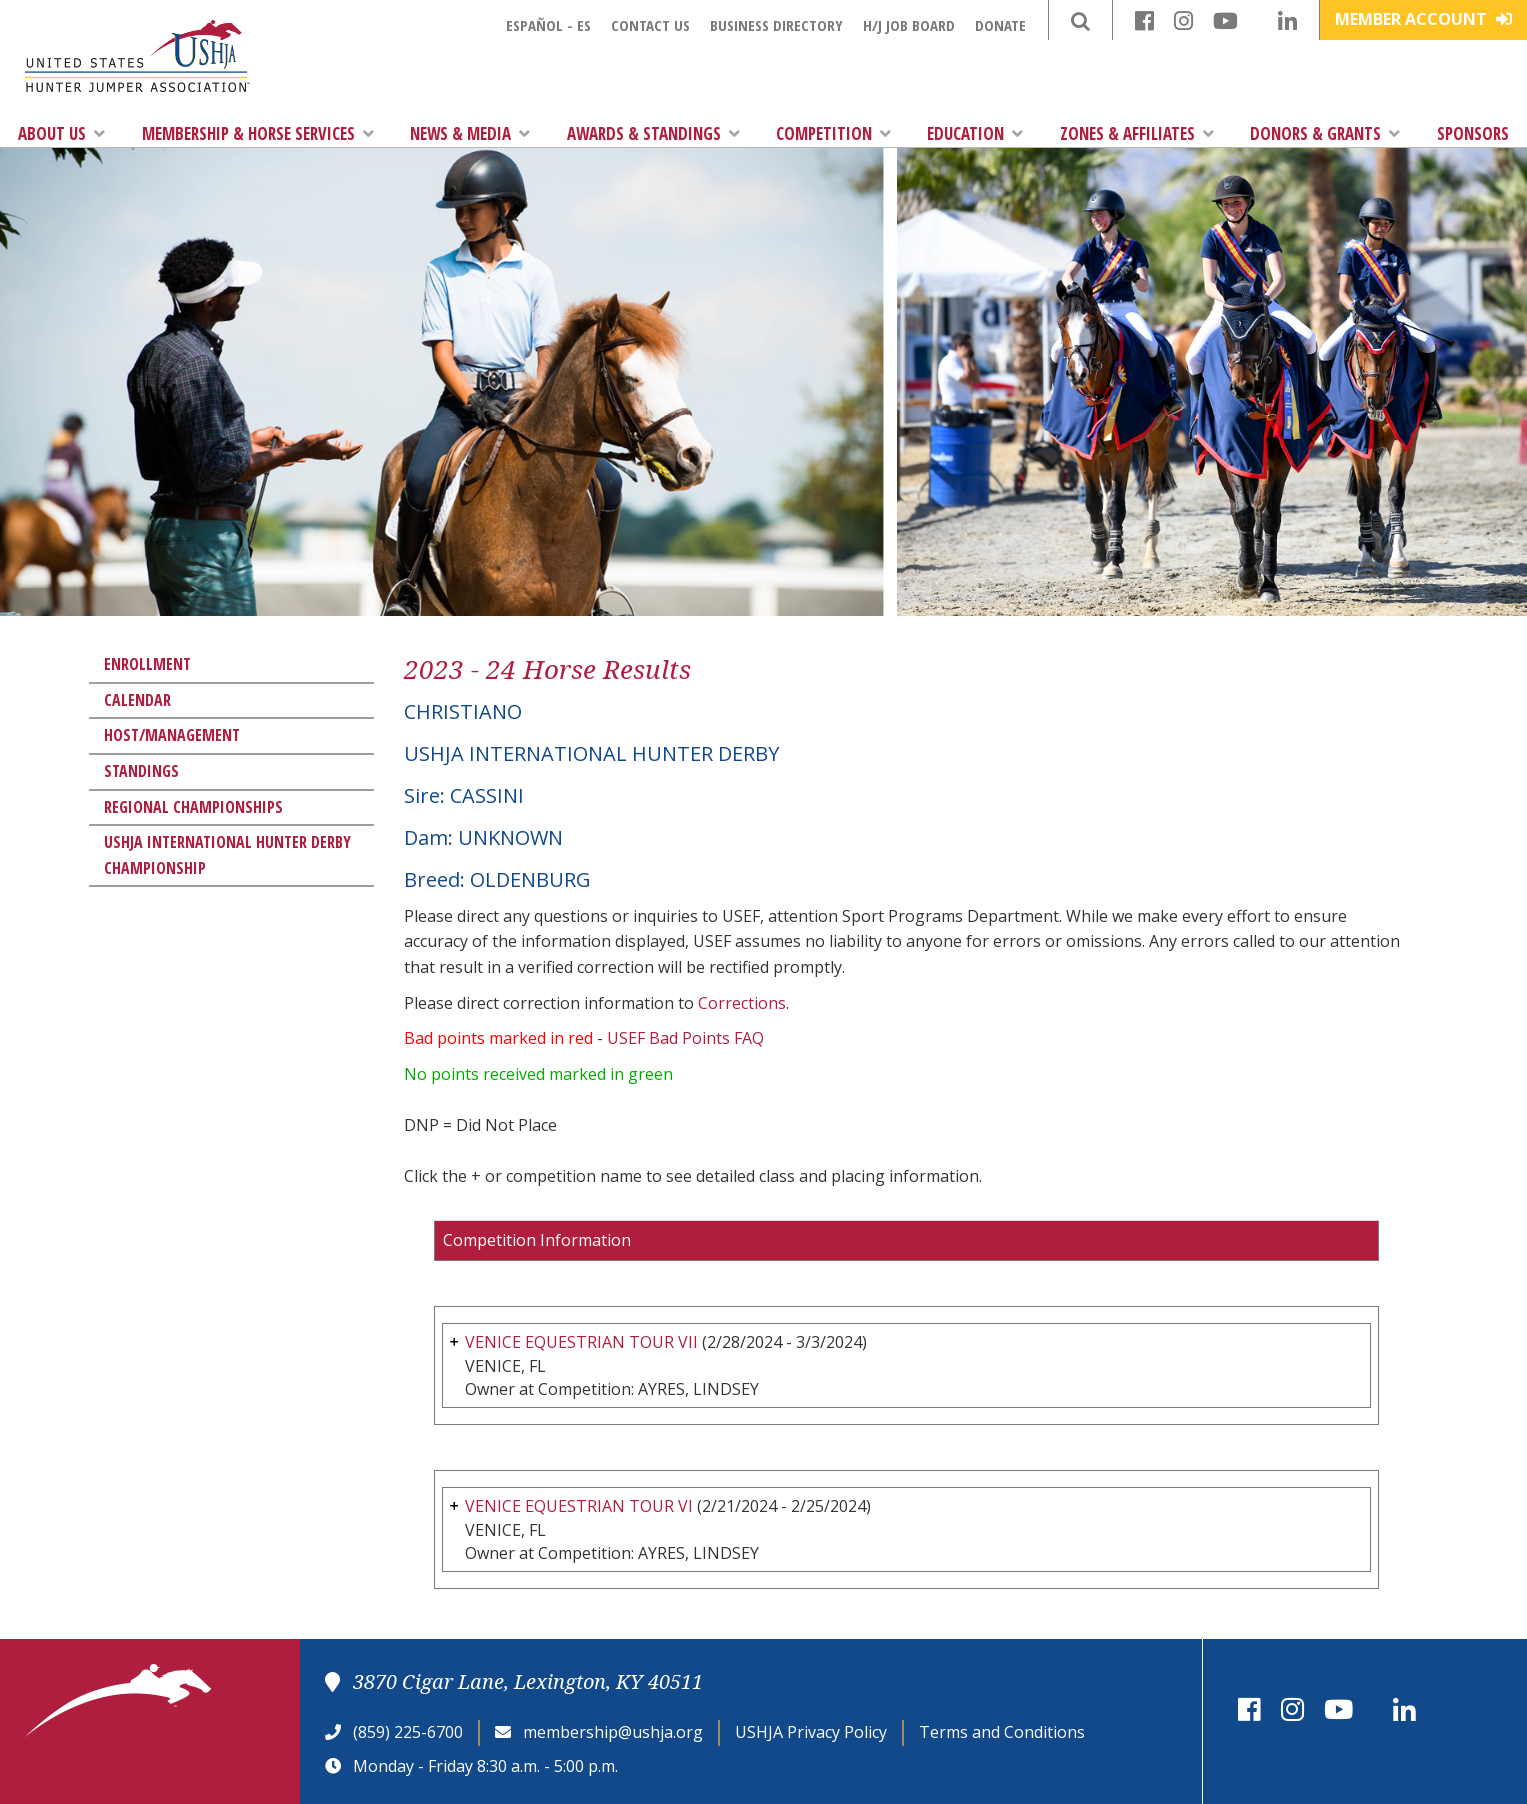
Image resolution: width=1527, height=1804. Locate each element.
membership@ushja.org (613, 1732)
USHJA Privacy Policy (811, 1732)
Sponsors (1473, 133)
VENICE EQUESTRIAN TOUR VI (579, 1506)
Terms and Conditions (1002, 1732)
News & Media (470, 133)
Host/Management (172, 735)
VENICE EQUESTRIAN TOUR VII (581, 1342)
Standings (141, 771)
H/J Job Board (909, 25)
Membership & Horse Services (258, 133)
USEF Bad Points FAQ (685, 1038)
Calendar (137, 700)
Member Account (1423, 19)
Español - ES (548, 25)
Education (975, 133)
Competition (833, 133)
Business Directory (776, 25)
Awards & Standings (653, 133)
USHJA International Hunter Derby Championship (227, 855)
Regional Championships (193, 807)
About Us (61, 133)
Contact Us (650, 25)
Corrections (742, 1003)
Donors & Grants (1325, 133)
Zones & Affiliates (1137, 133)
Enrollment (147, 664)
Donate (1000, 25)
